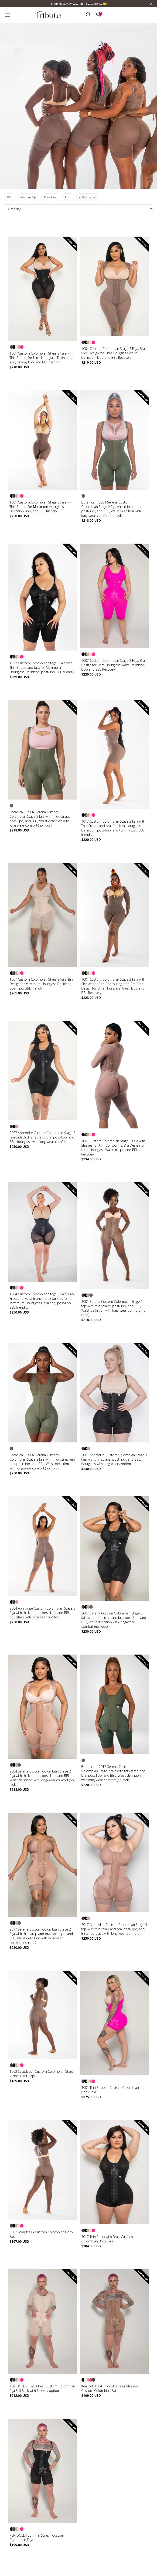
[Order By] (78, 208)
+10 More (87, 197)
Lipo (68, 197)
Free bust (50, 197)
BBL (9, 197)
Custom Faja (28, 197)
